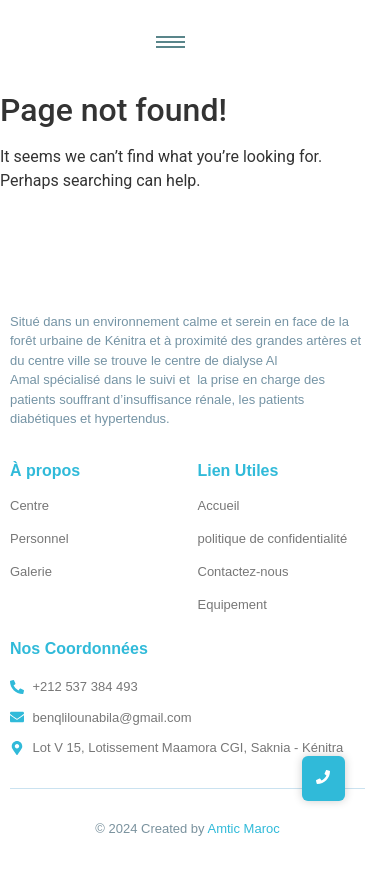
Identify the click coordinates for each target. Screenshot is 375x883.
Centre (29, 505)
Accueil (219, 505)
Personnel (39, 538)
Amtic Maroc (244, 828)
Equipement (232, 604)
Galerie (31, 571)
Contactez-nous (243, 571)
